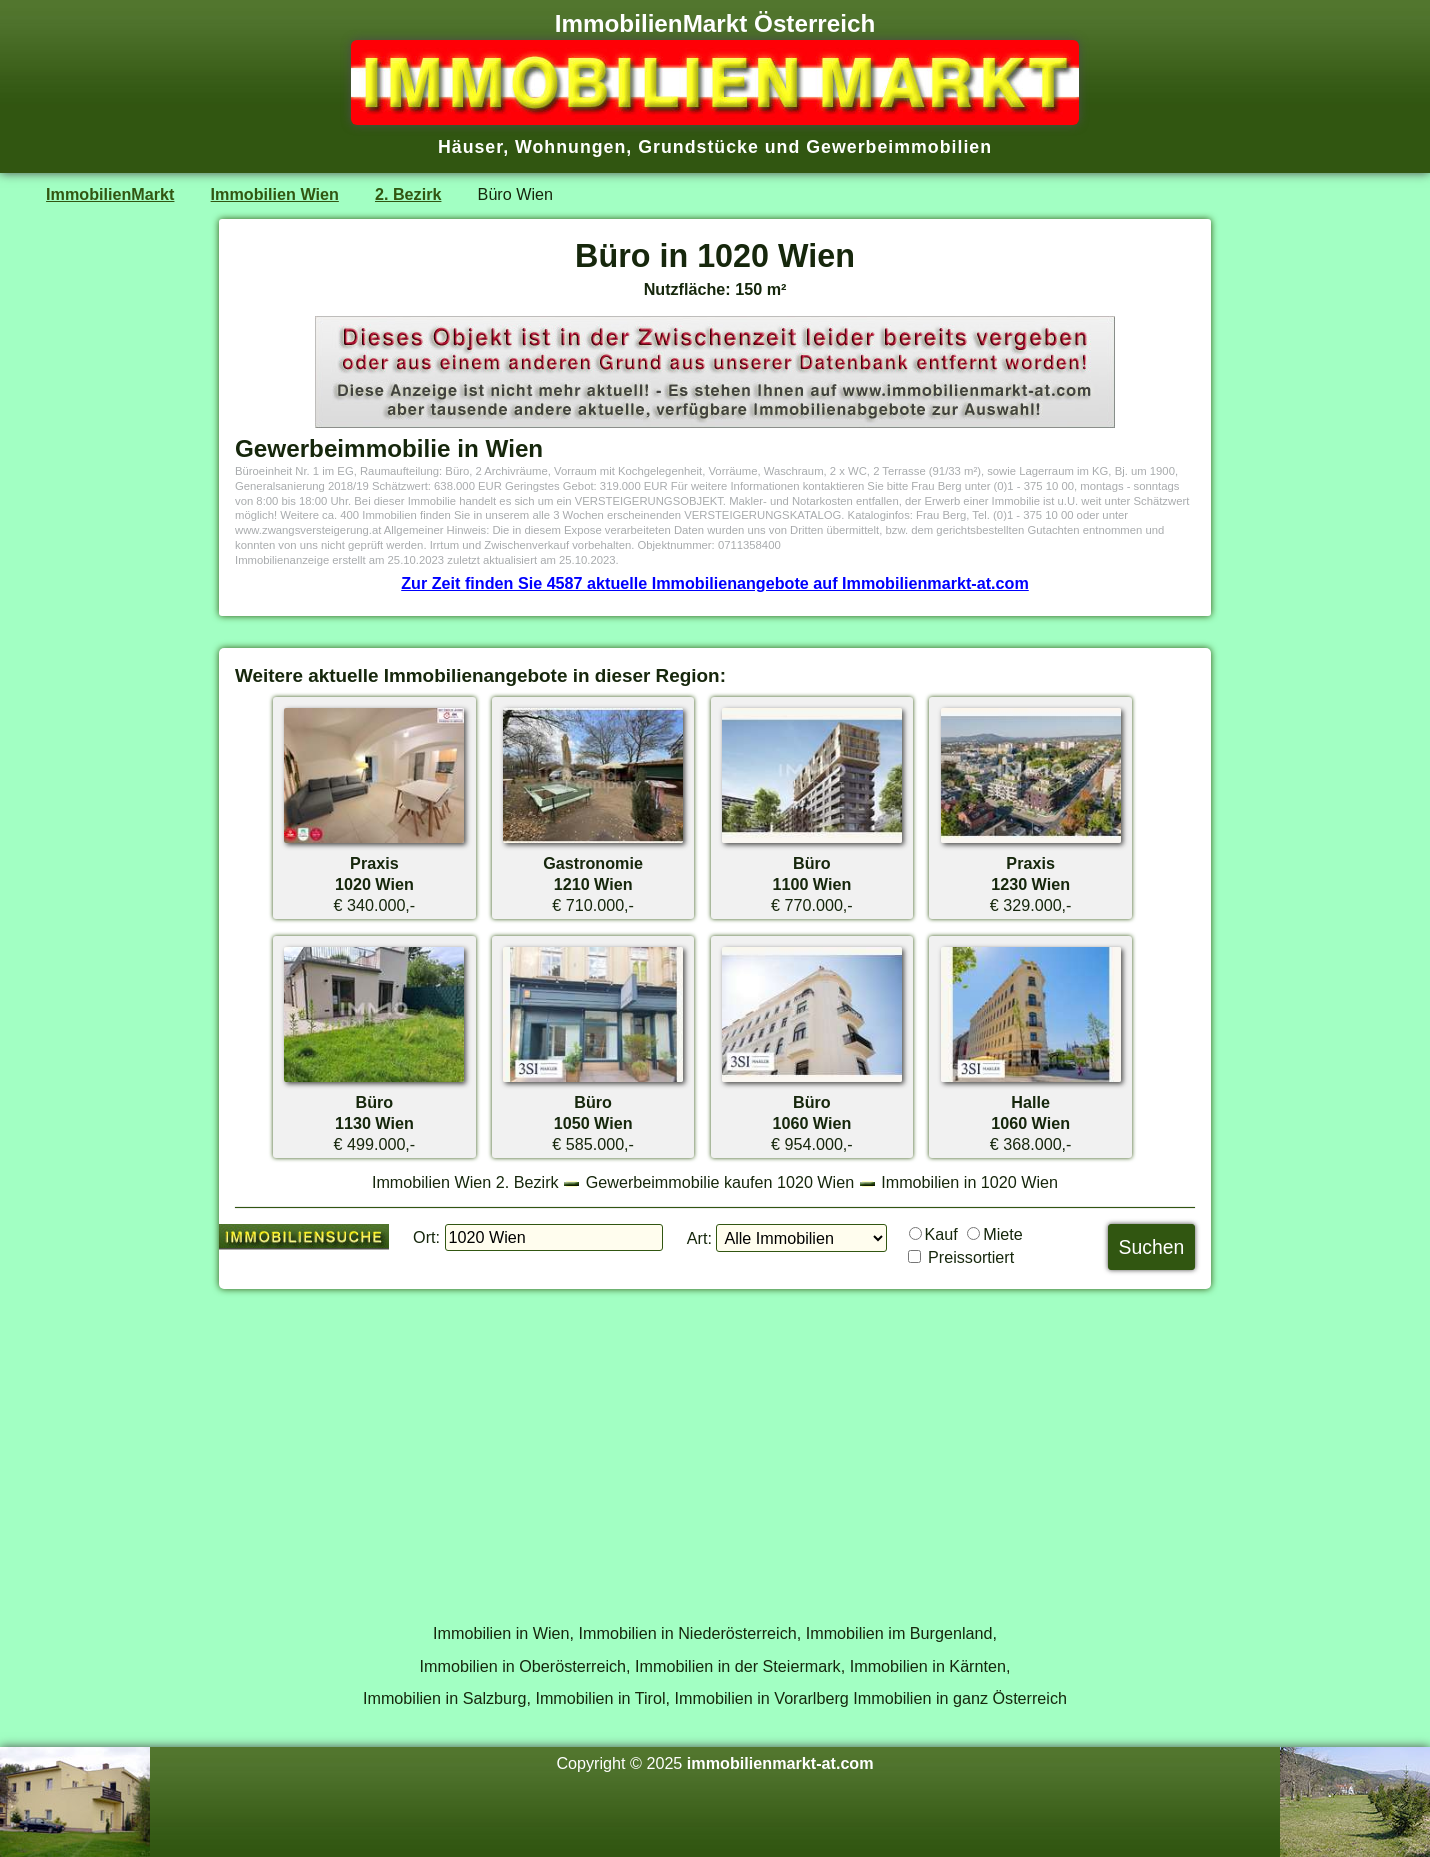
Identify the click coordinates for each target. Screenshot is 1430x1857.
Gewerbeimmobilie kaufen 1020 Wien (720, 1182)
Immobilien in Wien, (503, 1633)
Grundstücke (698, 147)
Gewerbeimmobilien (899, 147)
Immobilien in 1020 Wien (969, 1182)
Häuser (470, 147)
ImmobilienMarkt (110, 194)
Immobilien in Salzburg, (447, 1698)
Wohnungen (570, 147)
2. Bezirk (408, 194)
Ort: (426, 1237)
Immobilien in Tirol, (602, 1698)
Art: (699, 1238)
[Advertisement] (715, 1445)
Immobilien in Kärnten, (930, 1666)
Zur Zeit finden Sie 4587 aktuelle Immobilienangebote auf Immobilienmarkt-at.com (715, 583)
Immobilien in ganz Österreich (960, 1698)
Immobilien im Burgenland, (901, 1633)
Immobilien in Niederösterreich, (690, 1633)
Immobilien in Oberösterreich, (525, 1666)
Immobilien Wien (275, 194)
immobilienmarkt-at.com (780, 1763)
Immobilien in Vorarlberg (762, 1698)
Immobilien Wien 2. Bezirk (465, 1182)
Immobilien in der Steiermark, (740, 1666)
